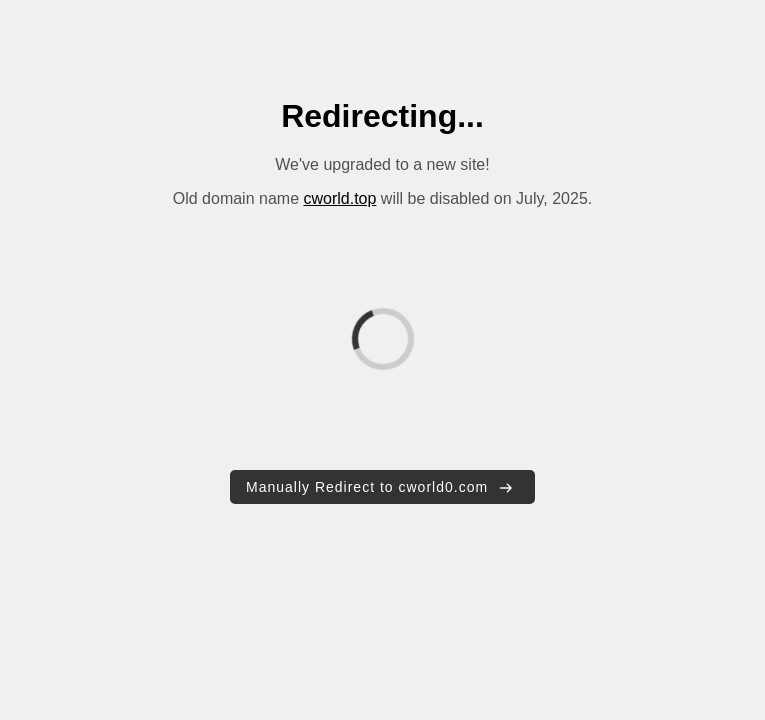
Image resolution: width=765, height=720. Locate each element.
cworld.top (339, 198)
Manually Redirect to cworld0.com (380, 487)
